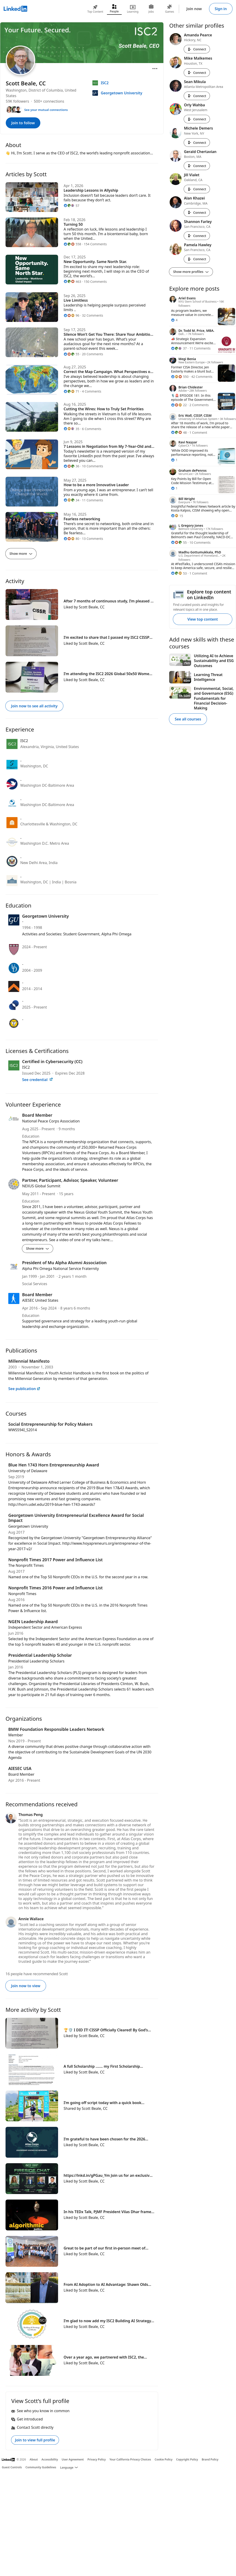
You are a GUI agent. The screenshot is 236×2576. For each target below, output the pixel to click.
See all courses (188, 719)
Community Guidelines (41, 2467)
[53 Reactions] (179, 573)
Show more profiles (191, 271)
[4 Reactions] (174, 320)
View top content (202, 619)
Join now (194, 8)
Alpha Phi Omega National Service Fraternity (60, 1268)
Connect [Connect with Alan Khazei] (197, 212)
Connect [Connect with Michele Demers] (197, 142)
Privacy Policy (96, 2459)
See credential (37, 1079)
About (34, 2459)
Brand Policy (210, 2459)
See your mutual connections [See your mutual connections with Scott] (46, 110)
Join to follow (23, 122)
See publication (24, 1388)
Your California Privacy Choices (130, 2459)
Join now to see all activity (34, 705)
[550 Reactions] (180, 376)
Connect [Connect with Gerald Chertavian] (197, 166)
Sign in (221, 8)
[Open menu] (155, 68)
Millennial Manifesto (29, 1361)
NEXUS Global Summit (41, 1185)
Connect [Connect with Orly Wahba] (197, 119)
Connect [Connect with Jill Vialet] (197, 189)
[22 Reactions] (179, 404)
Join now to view (25, 1985)
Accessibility (49, 2459)
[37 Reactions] (179, 348)
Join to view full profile (35, 2440)
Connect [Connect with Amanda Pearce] (197, 49)
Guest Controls (12, 2467)
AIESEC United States (40, 1300)
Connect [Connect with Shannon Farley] (197, 236)
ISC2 (26, 1067)
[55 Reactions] (179, 542)
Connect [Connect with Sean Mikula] (197, 96)
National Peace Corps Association (51, 1121)
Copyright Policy (187, 2459)
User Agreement (73, 2459)
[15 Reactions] (177, 515)
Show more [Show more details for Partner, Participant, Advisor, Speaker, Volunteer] (37, 1248)
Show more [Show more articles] (20, 553)
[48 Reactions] (179, 432)
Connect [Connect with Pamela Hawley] (197, 259)
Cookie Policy (163, 2459)
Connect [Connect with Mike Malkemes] (197, 72)
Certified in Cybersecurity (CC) (52, 1061)
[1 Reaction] (174, 459)
